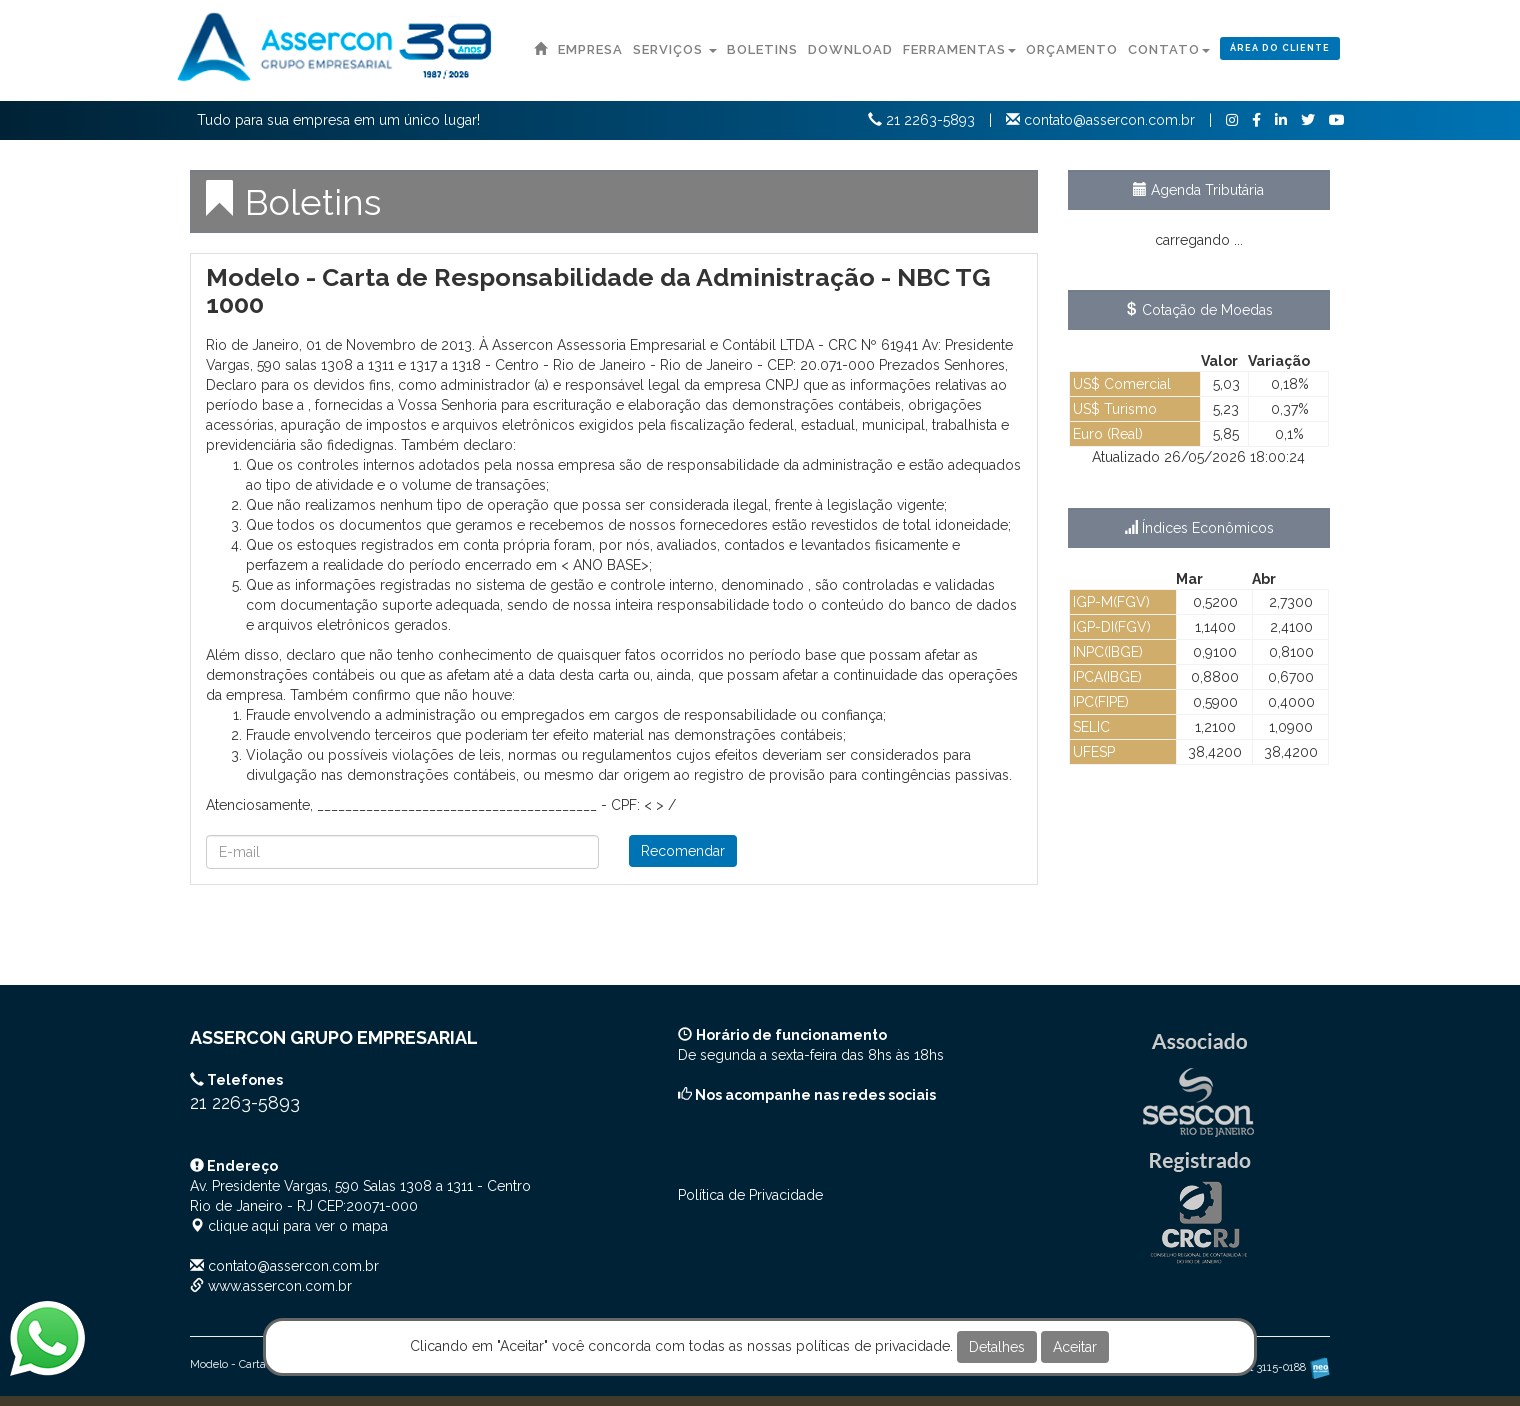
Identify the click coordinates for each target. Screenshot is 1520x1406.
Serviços (675, 49)
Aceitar (1075, 1347)
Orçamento (1072, 49)
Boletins (762, 49)
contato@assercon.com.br (293, 1266)
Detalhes (997, 1347)
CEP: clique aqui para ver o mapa (360, 1206)
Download (850, 49)
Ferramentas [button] (959, 49)
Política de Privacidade (750, 1195)
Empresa (590, 49)
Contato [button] (1169, 49)
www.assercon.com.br (280, 1286)
